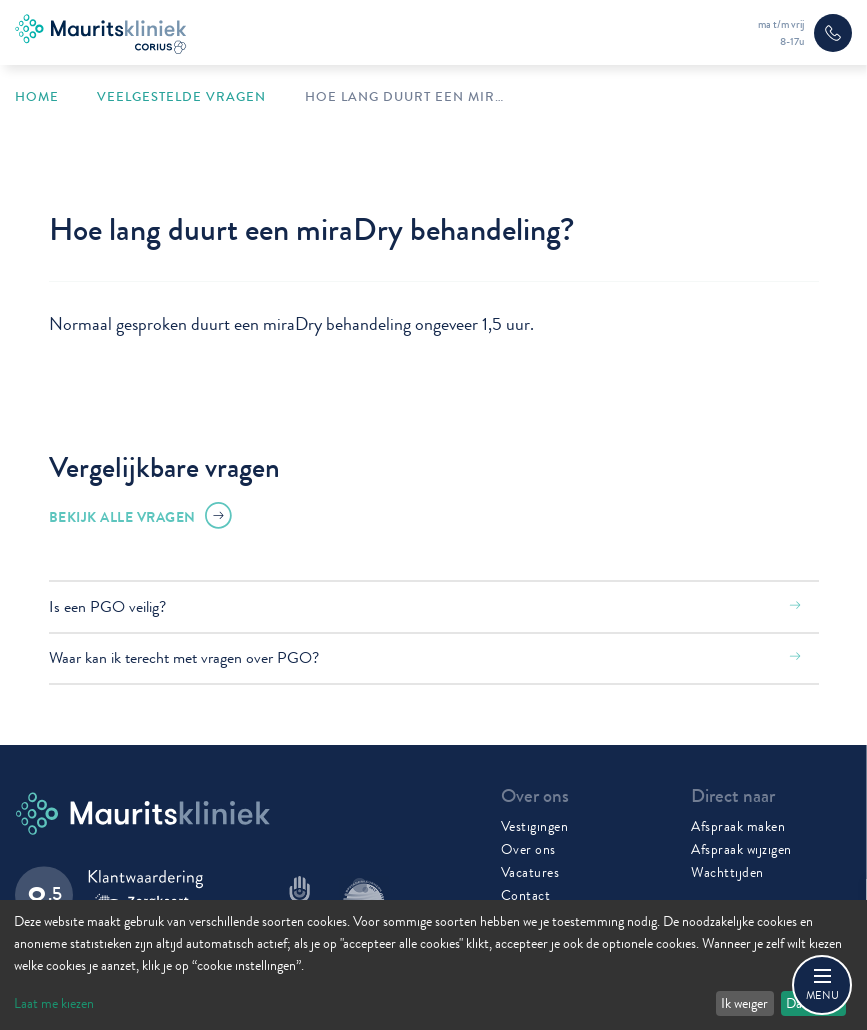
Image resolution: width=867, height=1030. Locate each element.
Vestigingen (535, 826)
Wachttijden (727, 872)
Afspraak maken (738, 826)
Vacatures (530, 872)
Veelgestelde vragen (181, 97)
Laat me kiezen (54, 1003)
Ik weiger (744, 1003)
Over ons (528, 849)
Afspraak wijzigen (741, 849)
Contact (526, 895)
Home (37, 97)
